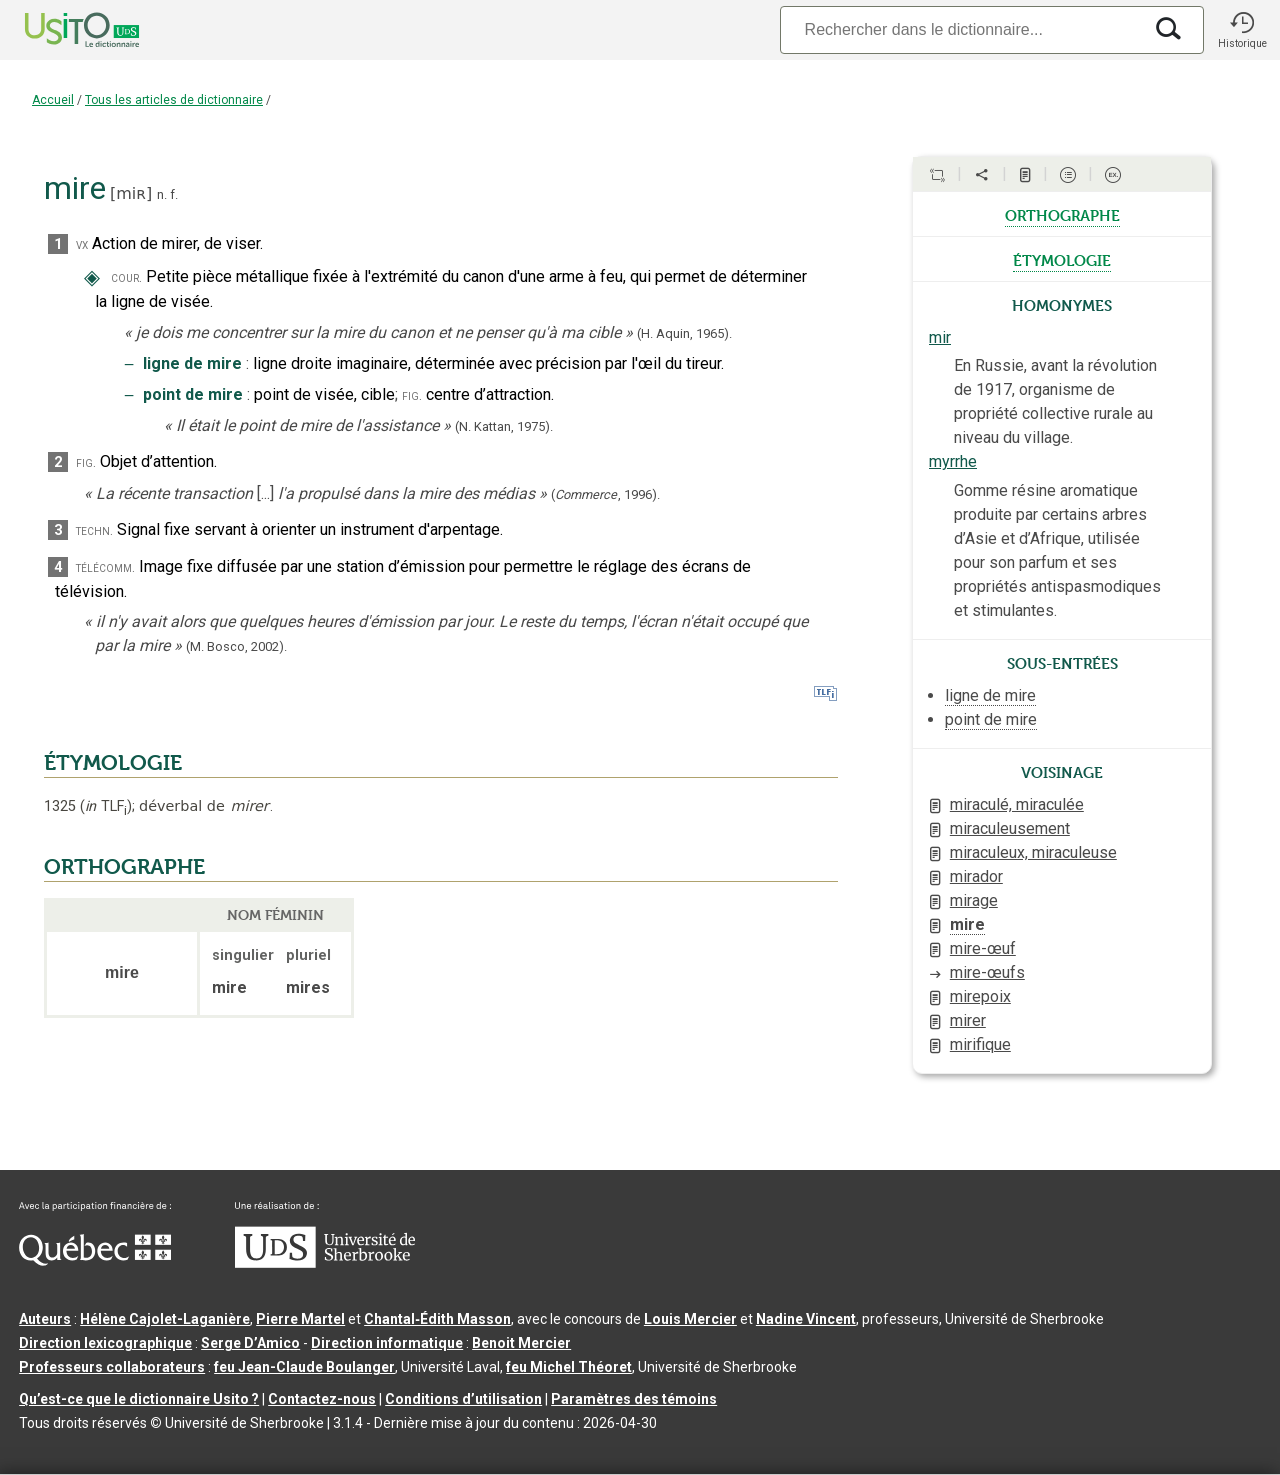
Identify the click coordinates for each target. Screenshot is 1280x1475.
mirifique (980, 1044)
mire (967, 924)
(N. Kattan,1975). (504, 426)
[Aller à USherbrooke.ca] (325, 1263)
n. (162, 194)
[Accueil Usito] (60, 30)
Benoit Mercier (521, 1343)
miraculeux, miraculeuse (1033, 852)
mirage (974, 900)
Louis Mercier (690, 1319)
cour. (126, 277)
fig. (412, 395)
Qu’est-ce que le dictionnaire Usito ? (139, 1399)
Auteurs (45, 1319)
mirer (968, 1020)
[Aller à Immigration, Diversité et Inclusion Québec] (95, 1261)
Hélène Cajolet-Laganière (165, 1319)
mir (940, 337)
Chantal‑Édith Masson (437, 1319)
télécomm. (105, 567)
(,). (605, 494)
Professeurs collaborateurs (112, 1367)
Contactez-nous (322, 1399)
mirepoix (980, 996)
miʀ (131, 193)
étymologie (1062, 259)
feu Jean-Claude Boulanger (304, 1367)
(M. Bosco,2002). (236, 646)
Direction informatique (387, 1343)
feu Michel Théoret (569, 1367)
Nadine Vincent (806, 1319)
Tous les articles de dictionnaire (174, 100)
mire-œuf (983, 948)
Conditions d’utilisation (463, 1399)
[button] (1242, 30)
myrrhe (953, 461)
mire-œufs (987, 972)
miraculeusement (1010, 828)
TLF (106, 806)
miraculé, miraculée (1017, 804)
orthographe (1062, 214)
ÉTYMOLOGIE (113, 763)
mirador (976, 876)
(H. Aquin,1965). (684, 333)
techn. (94, 530)
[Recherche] (961, 29)
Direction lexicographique (105, 1343)
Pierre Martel (300, 1319)
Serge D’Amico (250, 1343)
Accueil (53, 100)
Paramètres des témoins (634, 1399)
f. (174, 194)
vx (82, 244)
